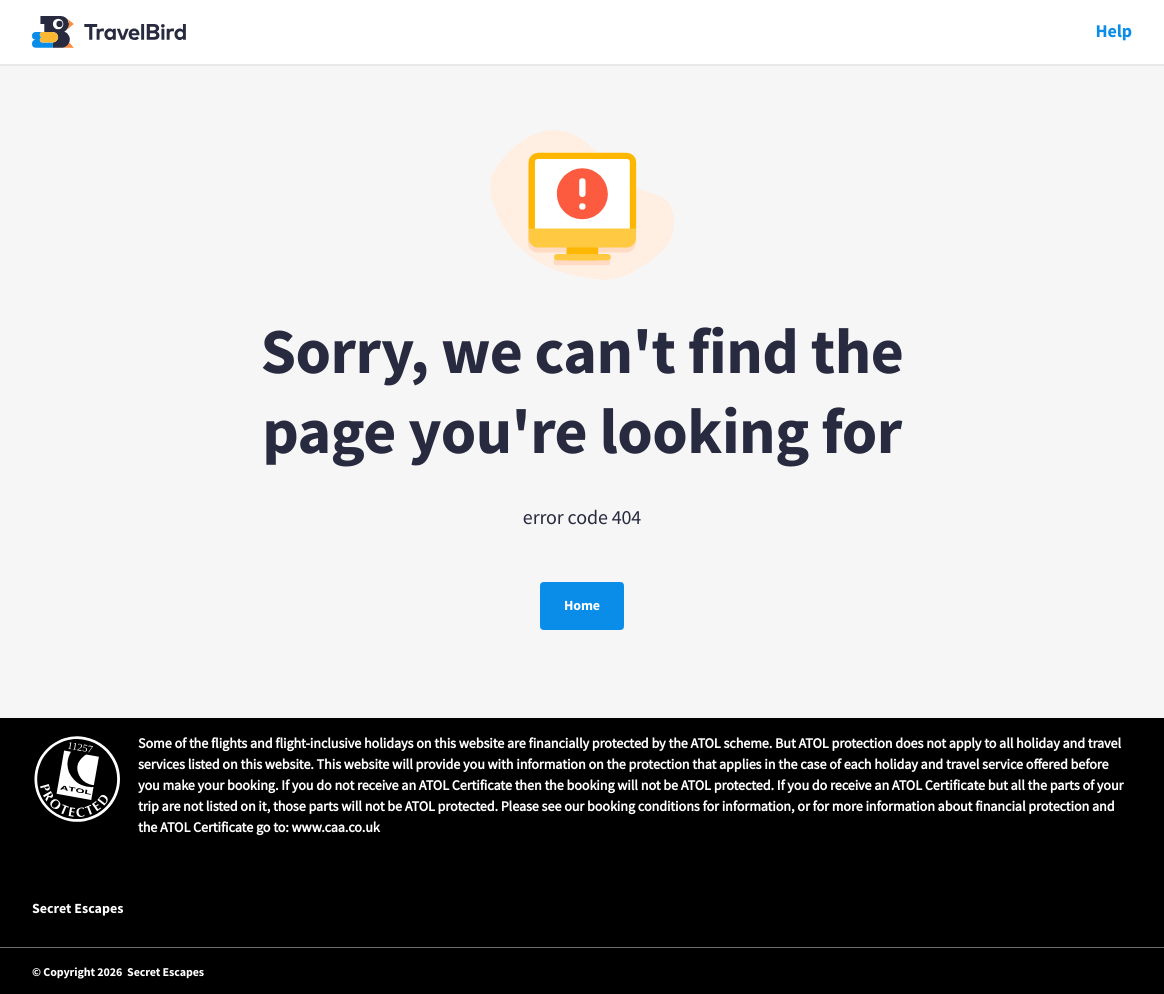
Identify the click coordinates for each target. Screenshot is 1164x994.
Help (1113, 32)
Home (582, 605)
